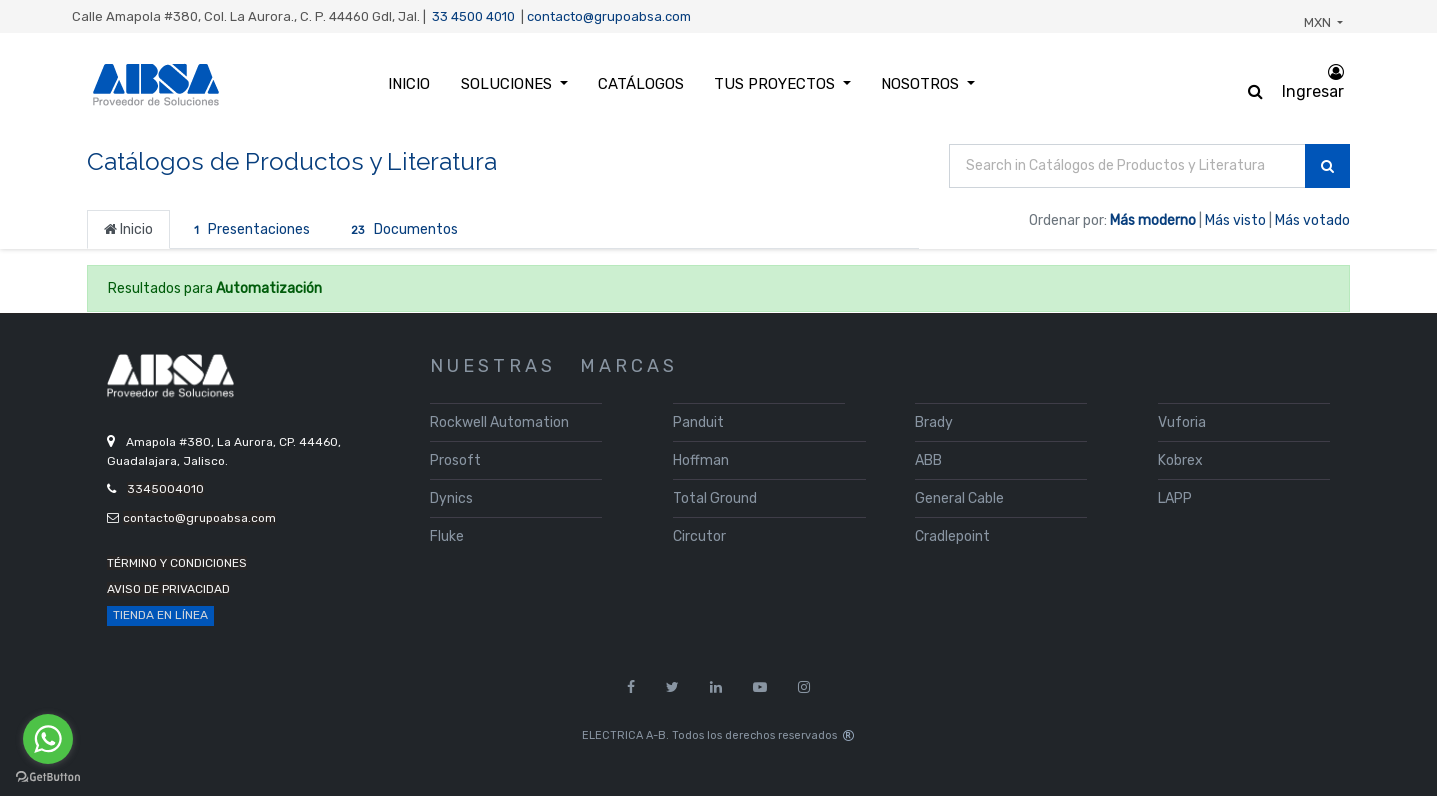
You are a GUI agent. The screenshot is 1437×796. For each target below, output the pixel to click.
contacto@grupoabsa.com (609, 16)
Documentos (400, 230)
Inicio (128, 229)
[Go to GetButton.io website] (48, 776)
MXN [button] (1319, 22)
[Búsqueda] (1327, 166)
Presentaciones (248, 230)
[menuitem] (409, 84)
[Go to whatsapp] (48, 739)
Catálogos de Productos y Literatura (292, 161)
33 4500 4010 (473, 16)
